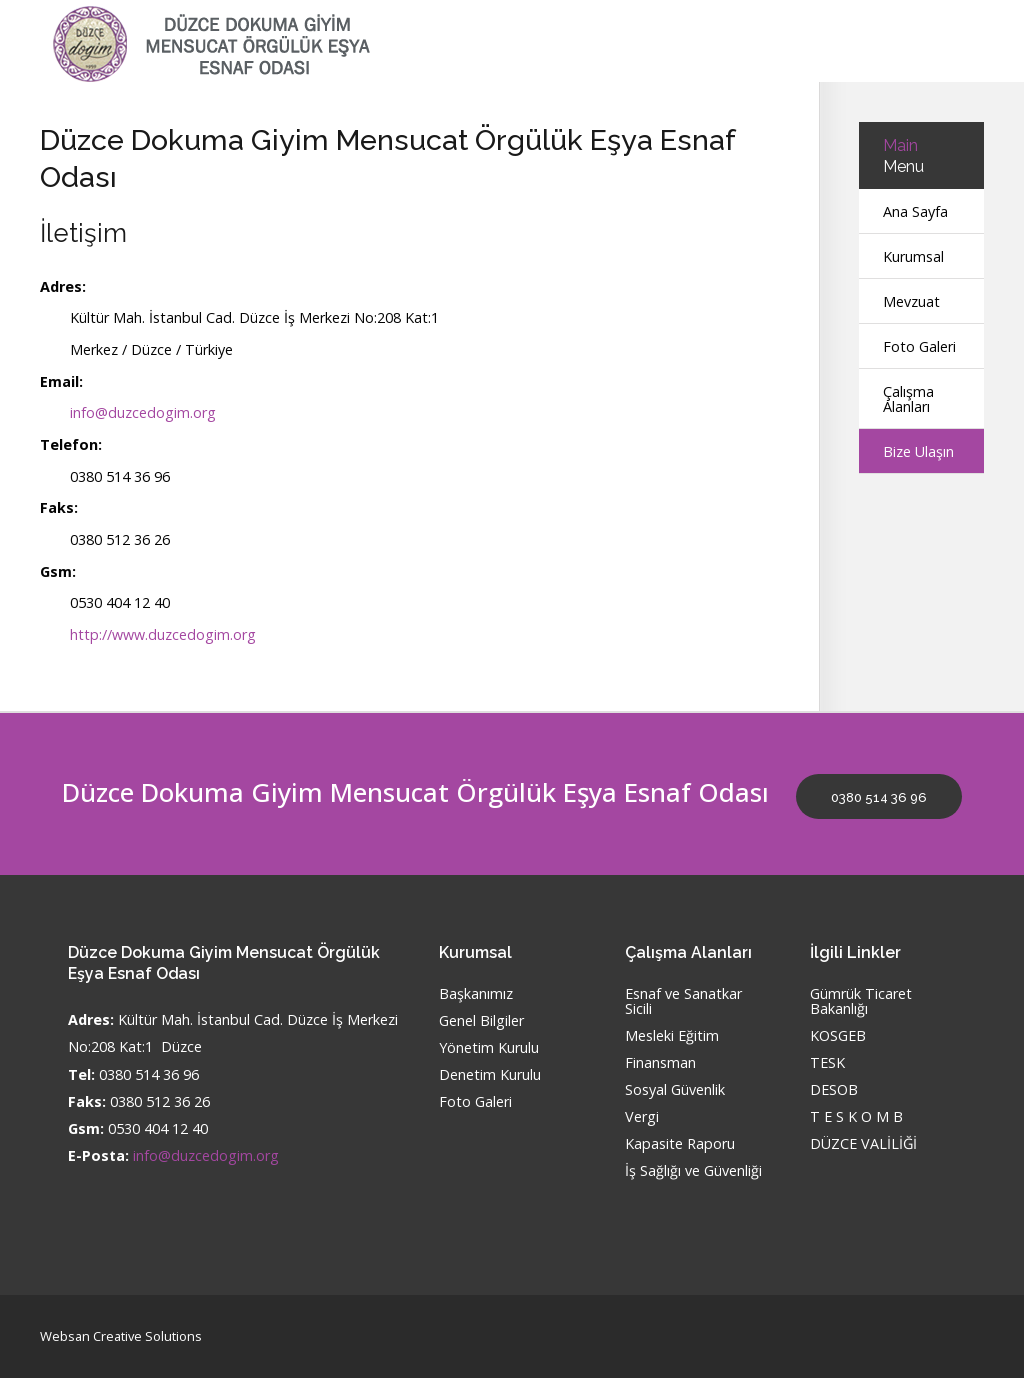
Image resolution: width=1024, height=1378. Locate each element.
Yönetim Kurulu (489, 1048)
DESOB (834, 1090)
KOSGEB (838, 1036)
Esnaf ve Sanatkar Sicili (683, 1002)
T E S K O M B (856, 1117)
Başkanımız (476, 994)
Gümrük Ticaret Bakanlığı (861, 1002)
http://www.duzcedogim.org (163, 634)
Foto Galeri (919, 346)
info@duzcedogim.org (143, 412)
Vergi (642, 1117)
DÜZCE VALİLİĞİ (863, 1144)
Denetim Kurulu (490, 1075)
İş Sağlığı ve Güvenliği (693, 1171)
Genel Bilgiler (481, 1021)
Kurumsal (913, 256)
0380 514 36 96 (879, 797)
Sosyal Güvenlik (675, 1090)
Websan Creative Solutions (121, 1336)
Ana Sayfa (915, 211)
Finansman (660, 1063)
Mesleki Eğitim (672, 1036)
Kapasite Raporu (680, 1144)
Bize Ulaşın (918, 451)
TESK (827, 1063)
